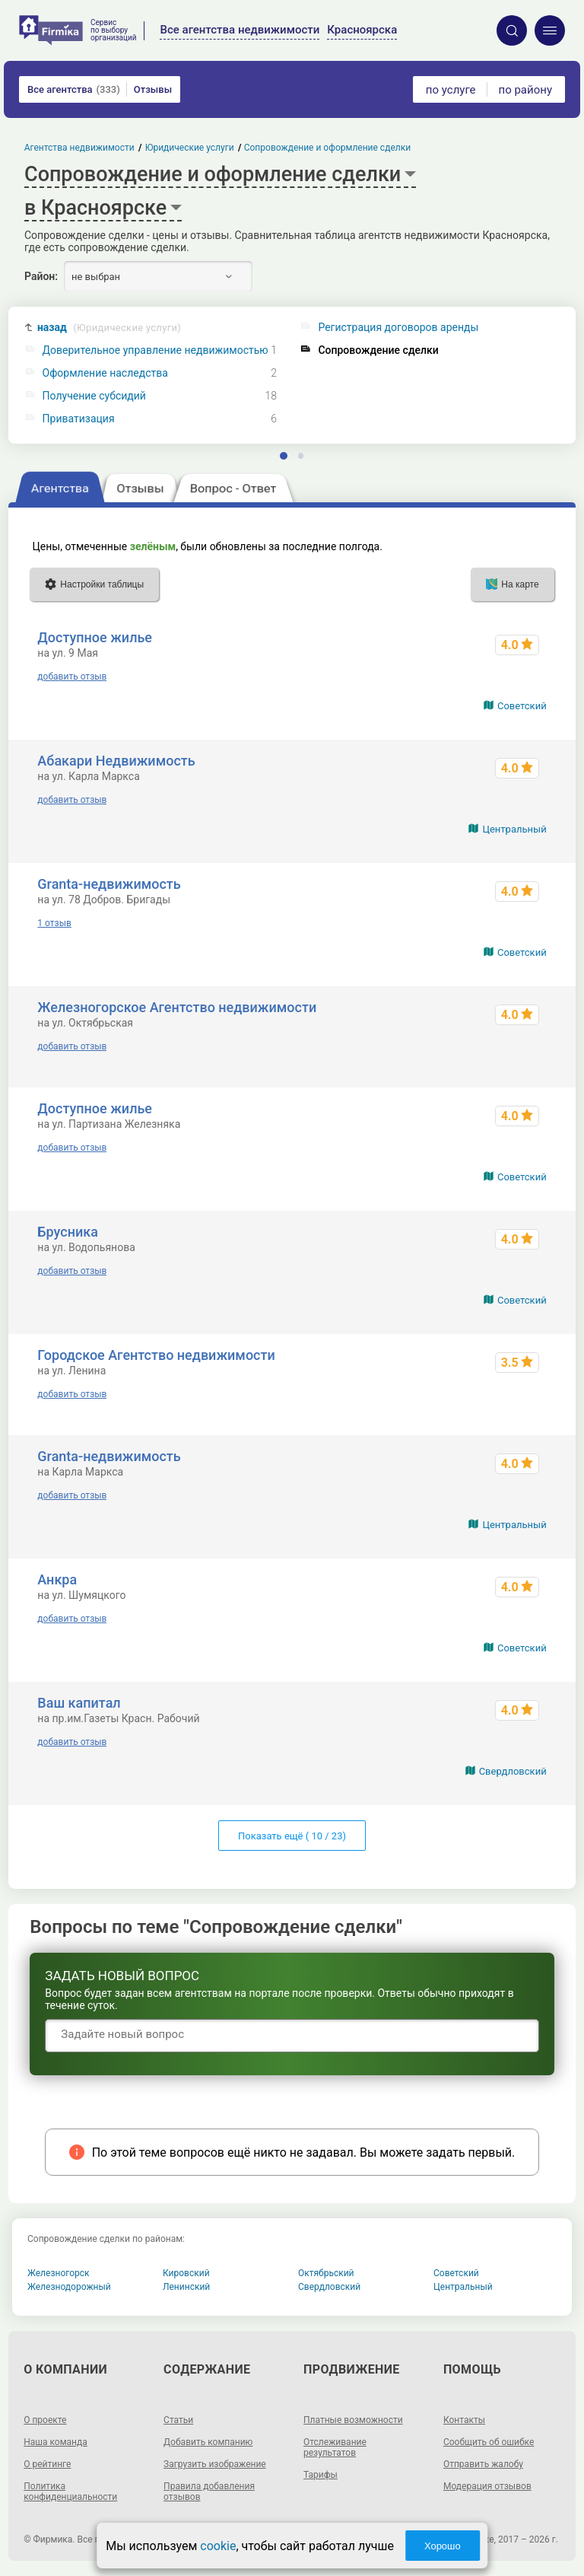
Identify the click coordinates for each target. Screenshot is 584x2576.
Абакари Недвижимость (116, 761)
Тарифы (320, 2474)
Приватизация (79, 419)
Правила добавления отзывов (209, 2491)
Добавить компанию (207, 2442)
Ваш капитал (78, 1703)
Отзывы (153, 89)
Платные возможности (353, 2420)
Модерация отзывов (487, 2486)
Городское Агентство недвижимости (156, 1355)
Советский (522, 706)
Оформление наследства (105, 373)
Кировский (186, 2273)
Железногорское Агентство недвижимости (176, 1007)
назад (109, 327)
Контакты (464, 2420)
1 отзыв (54, 923)
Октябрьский (326, 2273)
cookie (218, 2546)
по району (525, 90)
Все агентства (73, 89)
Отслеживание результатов (335, 2447)
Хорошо (442, 2546)
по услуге (451, 90)
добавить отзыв (71, 676)
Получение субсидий (94, 396)
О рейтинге (47, 2464)
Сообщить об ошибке (488, 2442)
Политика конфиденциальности (70, 2491)
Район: (41, 276)
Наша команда (55, 2442)
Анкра (57, 1579)
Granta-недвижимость (108, 884)
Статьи (178, 2420)
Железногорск (58, 2273)
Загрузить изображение (214, 2464)
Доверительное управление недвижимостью (155, 350)
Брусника (67, 1232)
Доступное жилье (94, 637)
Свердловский (513, 1771)
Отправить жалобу (483, 2464)
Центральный (514, 829)
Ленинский (186, 2286)
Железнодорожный (69, 2286)
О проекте (45, 2420)
